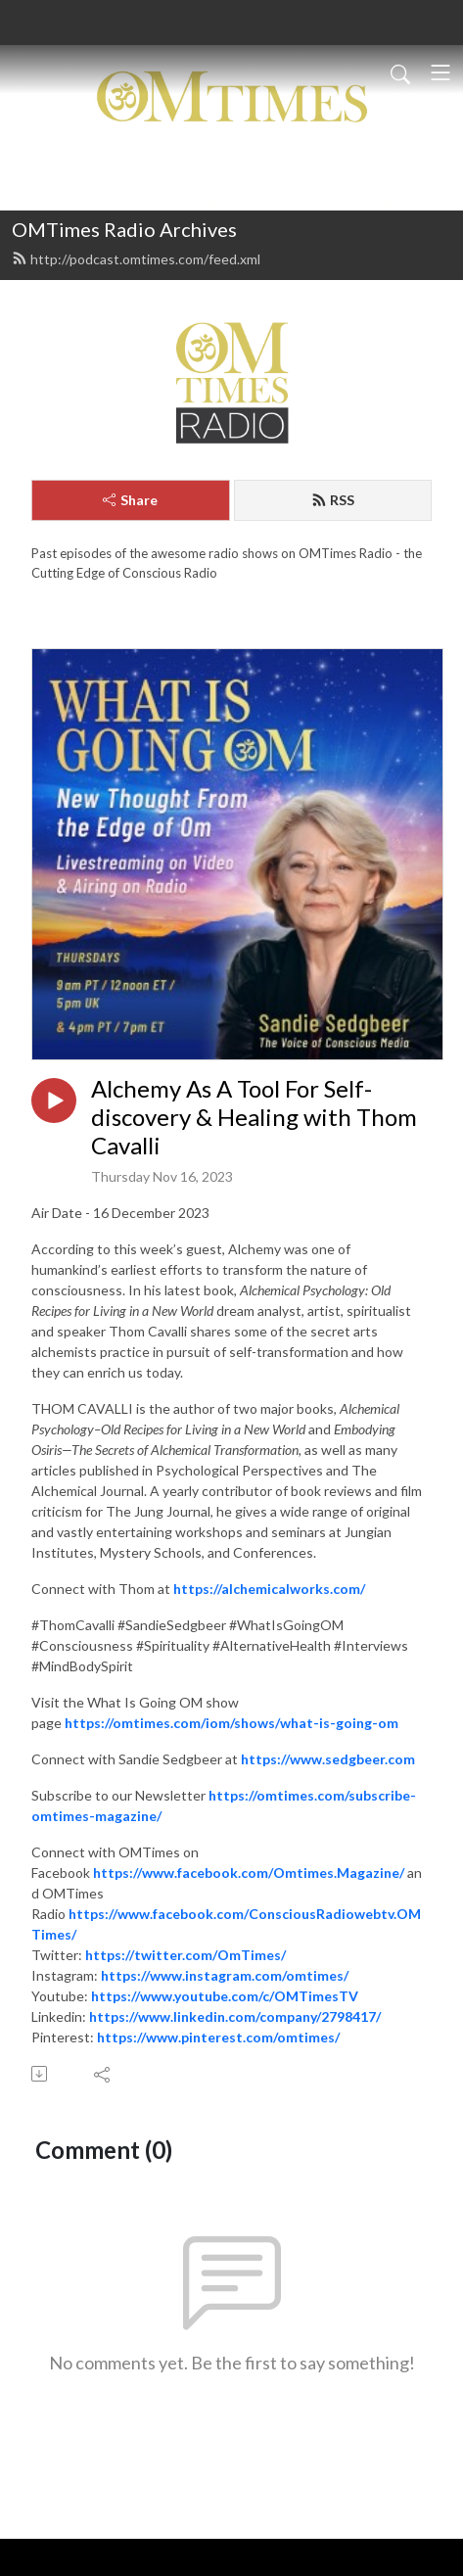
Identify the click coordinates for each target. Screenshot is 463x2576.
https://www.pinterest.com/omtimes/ (218, 2037)
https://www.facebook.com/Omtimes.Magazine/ (248, 1872)
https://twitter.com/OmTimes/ (185, 1954)
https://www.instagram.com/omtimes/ (224, 1975)
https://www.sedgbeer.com (328, 1759)
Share (130, 500)
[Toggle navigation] (440, 72)
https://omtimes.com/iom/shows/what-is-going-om (231, 1722)
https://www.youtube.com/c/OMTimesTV (224, 1996)
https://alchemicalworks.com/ (269, 1588)
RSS (332, 500)
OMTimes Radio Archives (124, 229)
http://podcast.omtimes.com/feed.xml (136, 259)
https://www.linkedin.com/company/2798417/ (235, 2016)
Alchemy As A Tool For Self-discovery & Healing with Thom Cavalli (254, 1117)
